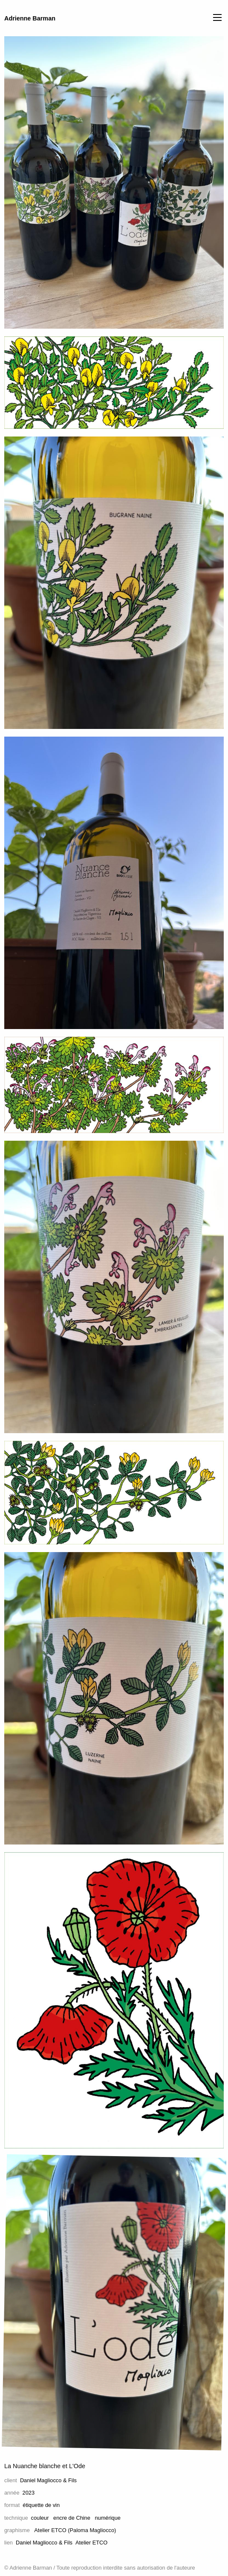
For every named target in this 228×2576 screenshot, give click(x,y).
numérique (107, 2518)
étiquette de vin (41, 2505)
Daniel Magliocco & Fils (48, 2480)
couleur (40, 2518)
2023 (29, 2492)
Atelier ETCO (91, 2542)
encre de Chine (71, 2518)
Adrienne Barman (29, 18)
